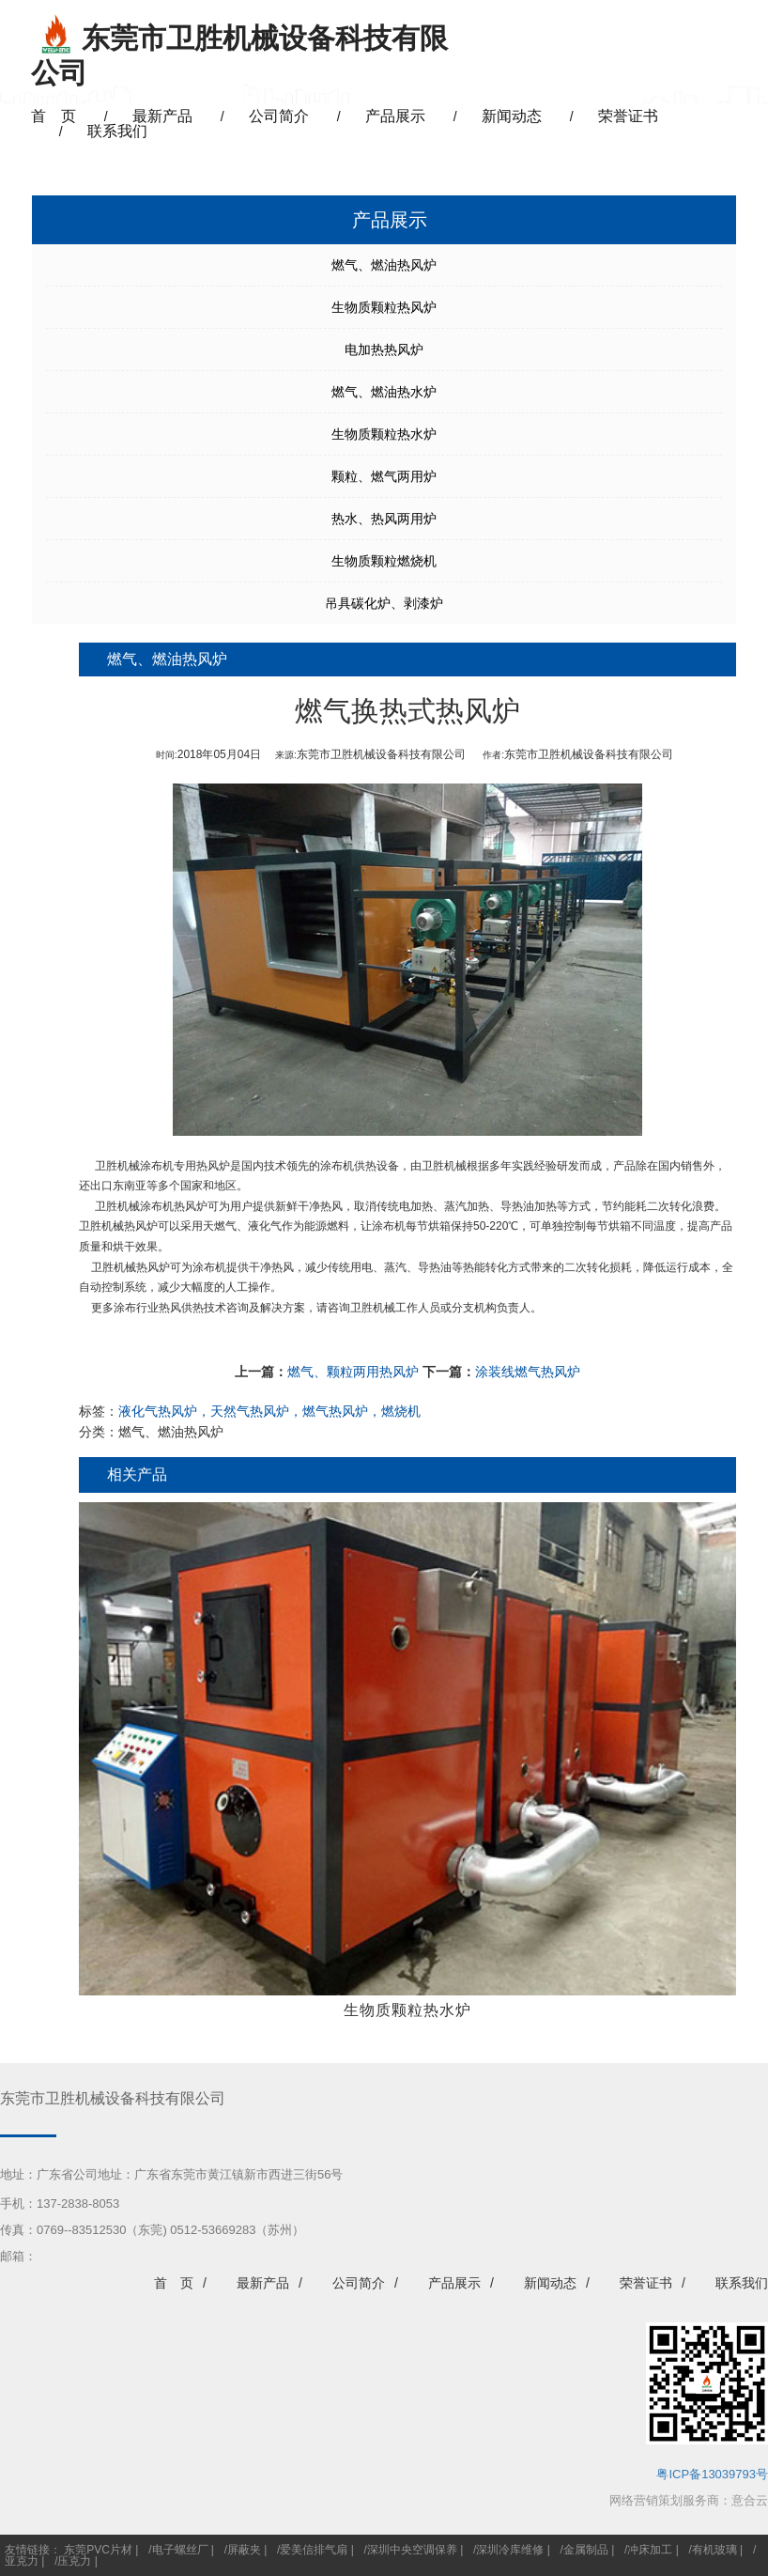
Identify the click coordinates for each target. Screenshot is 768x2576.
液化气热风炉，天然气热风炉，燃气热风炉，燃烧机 (269, 1411)
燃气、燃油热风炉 (384, 265)
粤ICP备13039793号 (712, 2474)
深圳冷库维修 (510, 2549)
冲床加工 (649, 2549)
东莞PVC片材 (98, 2549)
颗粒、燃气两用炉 (384, 476)
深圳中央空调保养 (412, 2549)
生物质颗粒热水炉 (384, 434)
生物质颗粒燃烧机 (384, 560)
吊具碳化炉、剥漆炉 (384, 603)
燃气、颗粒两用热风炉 (353, 1371)
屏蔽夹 (244, 2549)
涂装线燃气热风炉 (527, 1371)
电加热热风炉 (384, 349)
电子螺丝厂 (180, 2549)
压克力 (74, 2561)
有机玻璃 (714, 2549)
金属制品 (585, 2549)
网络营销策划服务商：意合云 (688, 2500)
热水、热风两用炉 (384, 518)
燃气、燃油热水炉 (384, 391)
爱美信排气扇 (313, 2549)
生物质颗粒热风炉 (384, 307)
